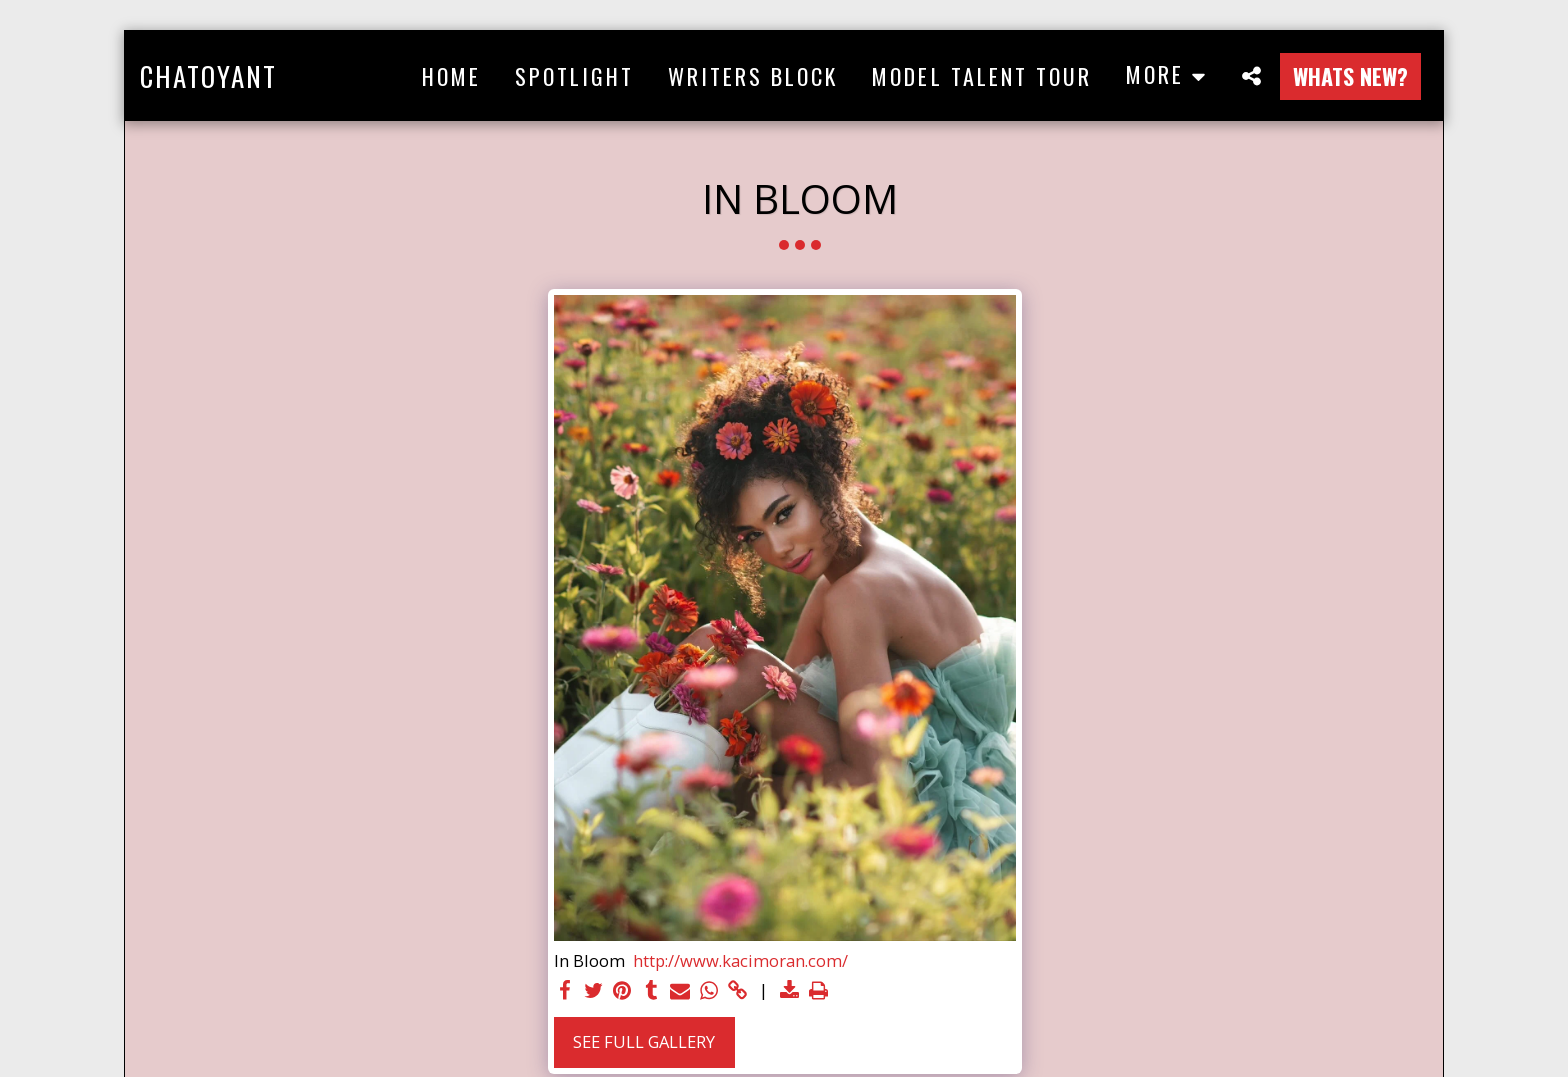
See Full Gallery (644, 1041)
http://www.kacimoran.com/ (740, 961)
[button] (1251, 75)
